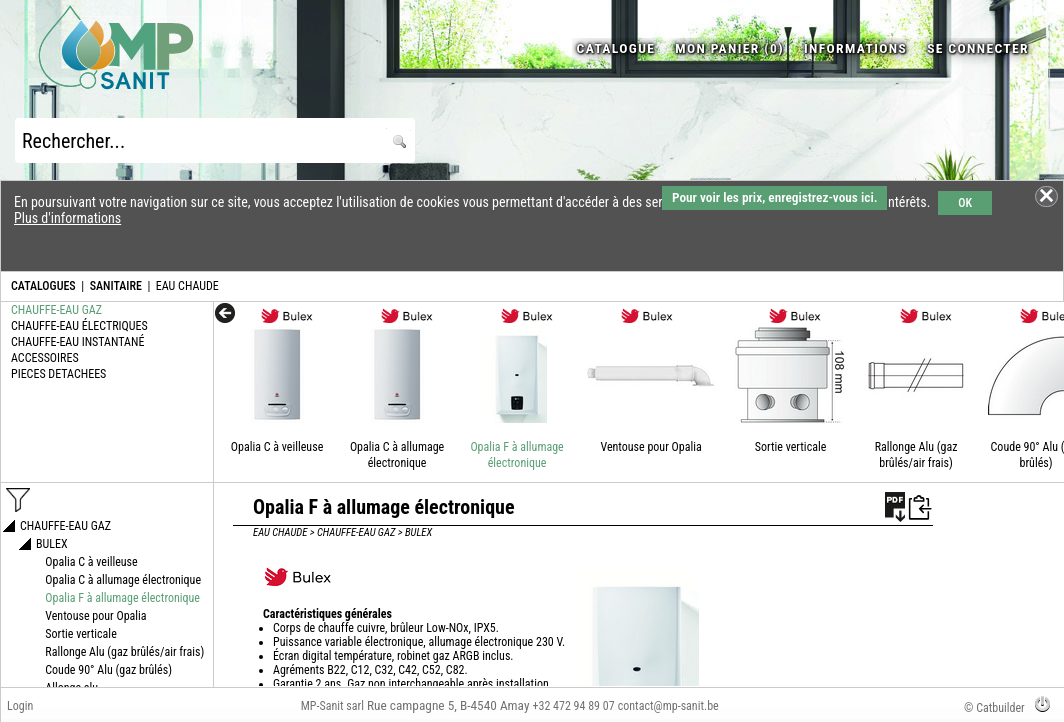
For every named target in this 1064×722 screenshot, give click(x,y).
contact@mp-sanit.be (668, 706)
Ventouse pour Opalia (650, 447)
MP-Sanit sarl (332, 706)
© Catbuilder (994, 708)
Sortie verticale (790, 447)
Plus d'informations (67, 218)
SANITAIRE (116, 286)
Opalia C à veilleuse (277, 447)
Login (20, 706)
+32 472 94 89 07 (574, 706)
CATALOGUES (43, 286)
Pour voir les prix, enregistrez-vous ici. (774, 197)
